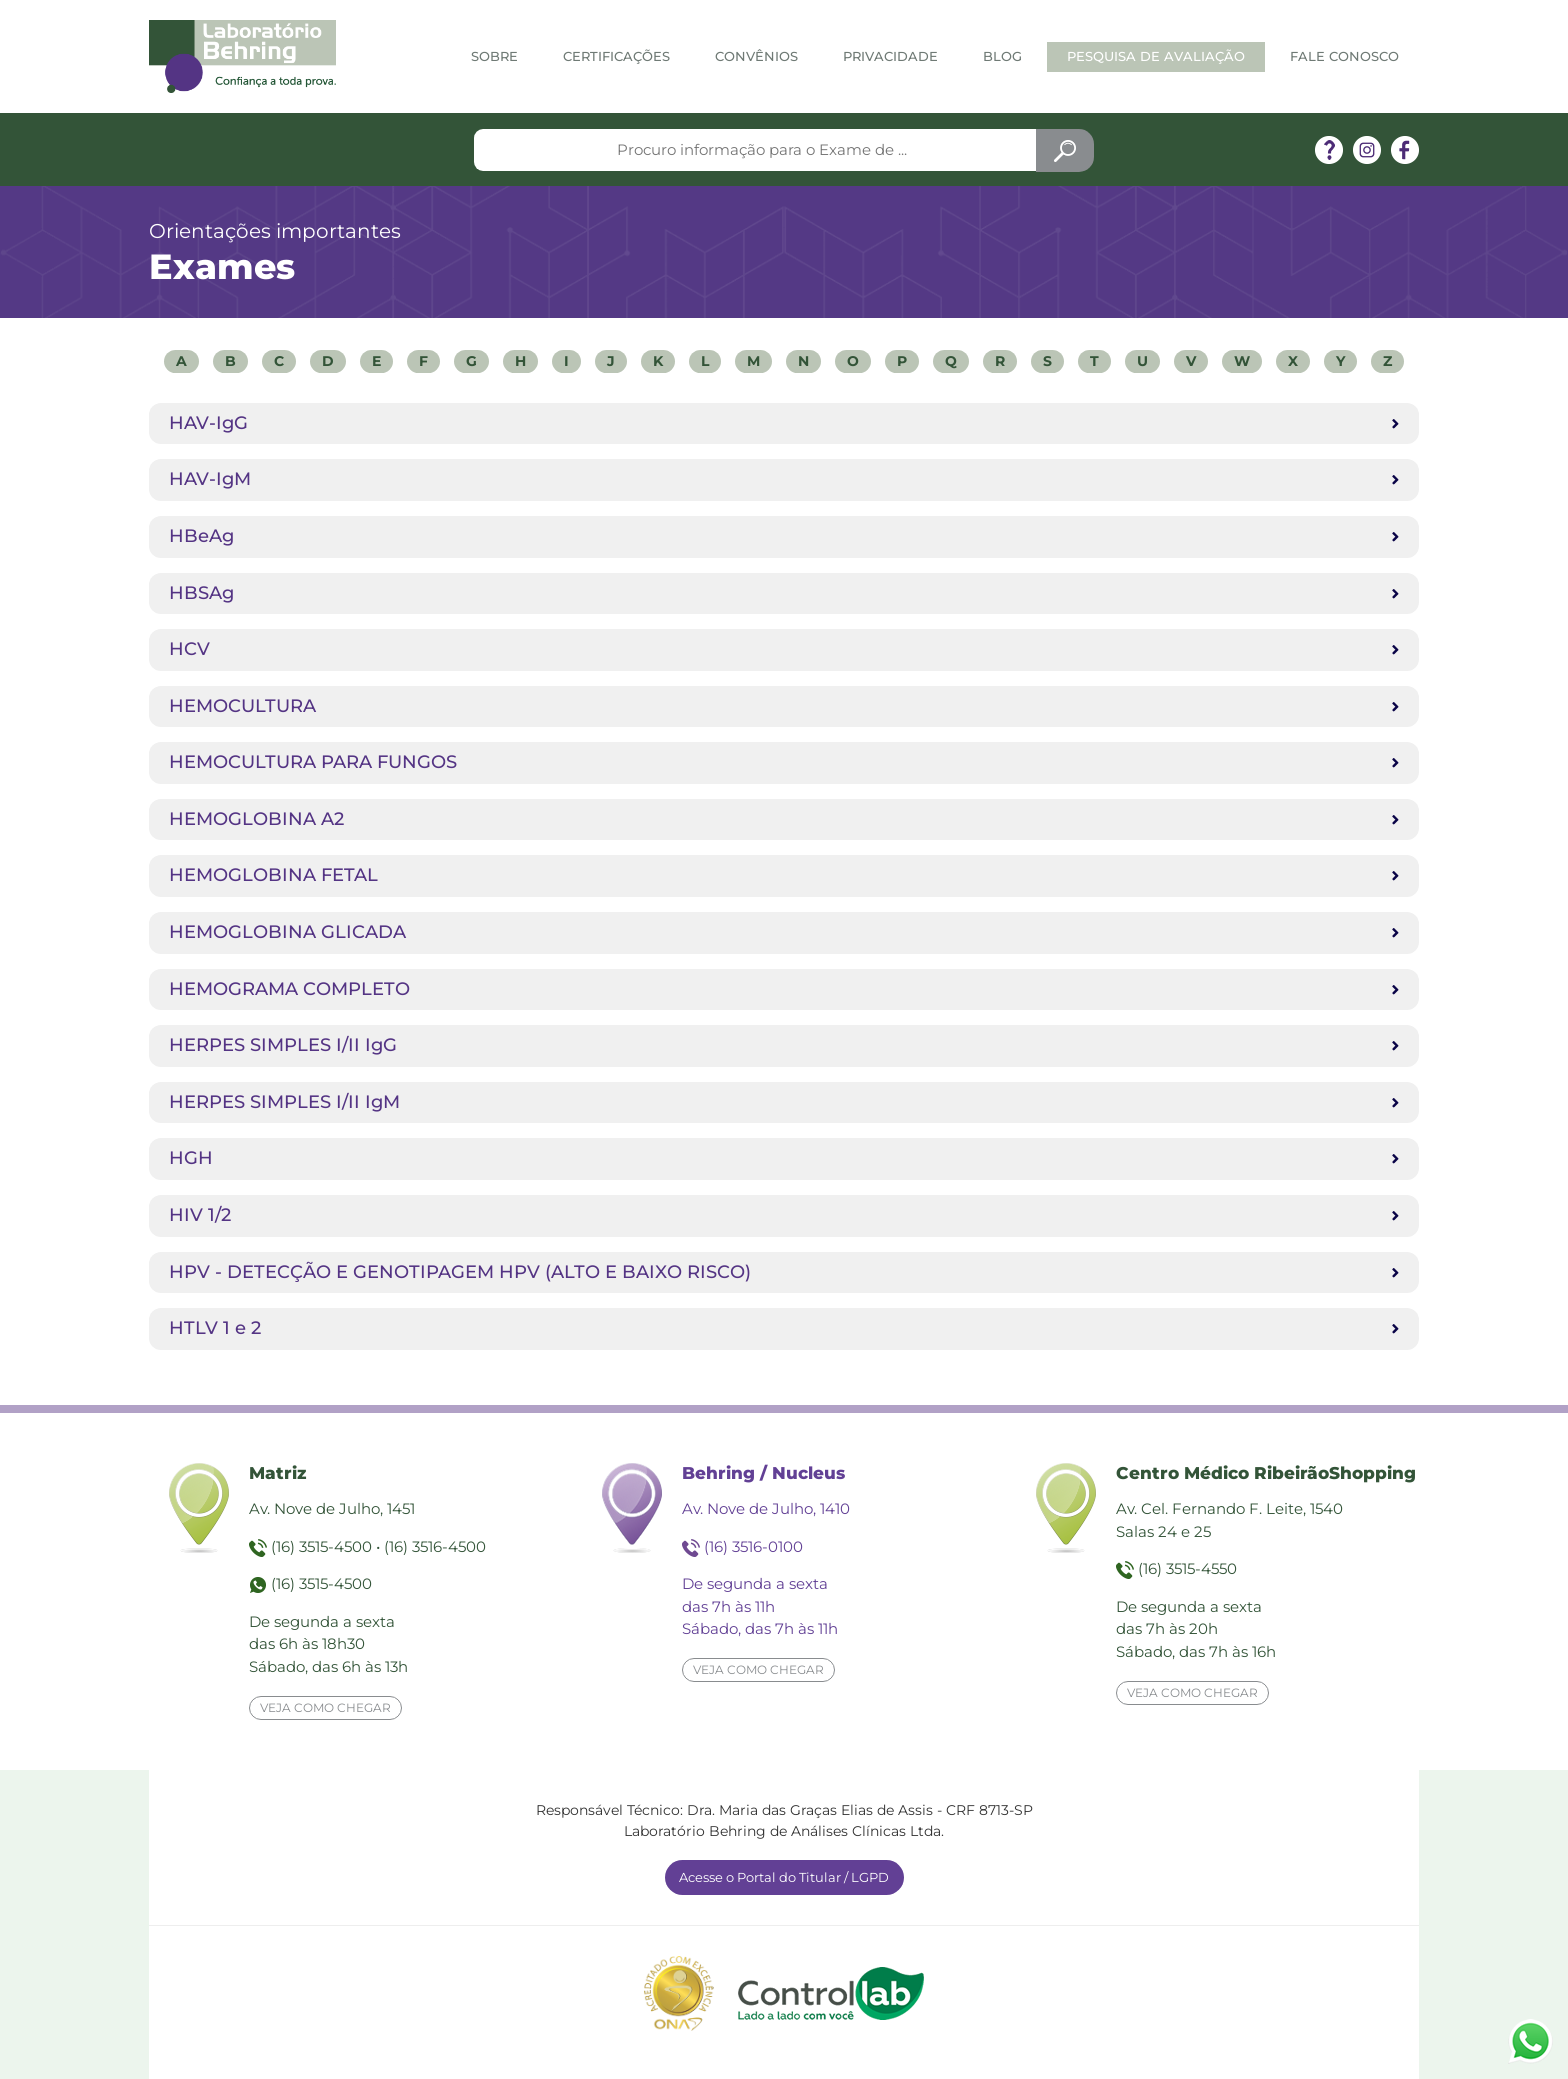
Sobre (494, 56)
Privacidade (890, 56)
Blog (1002, 56)
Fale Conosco (1344, 56)
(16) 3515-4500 (321, 1546)
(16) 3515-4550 (1187, 1568)
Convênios (756, 56)
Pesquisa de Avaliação (1156, 56)
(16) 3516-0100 (753, 1546)
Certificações (616, 56)
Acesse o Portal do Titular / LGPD (784, 1877)
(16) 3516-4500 (435, 1546)
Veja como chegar (325, 1707)
